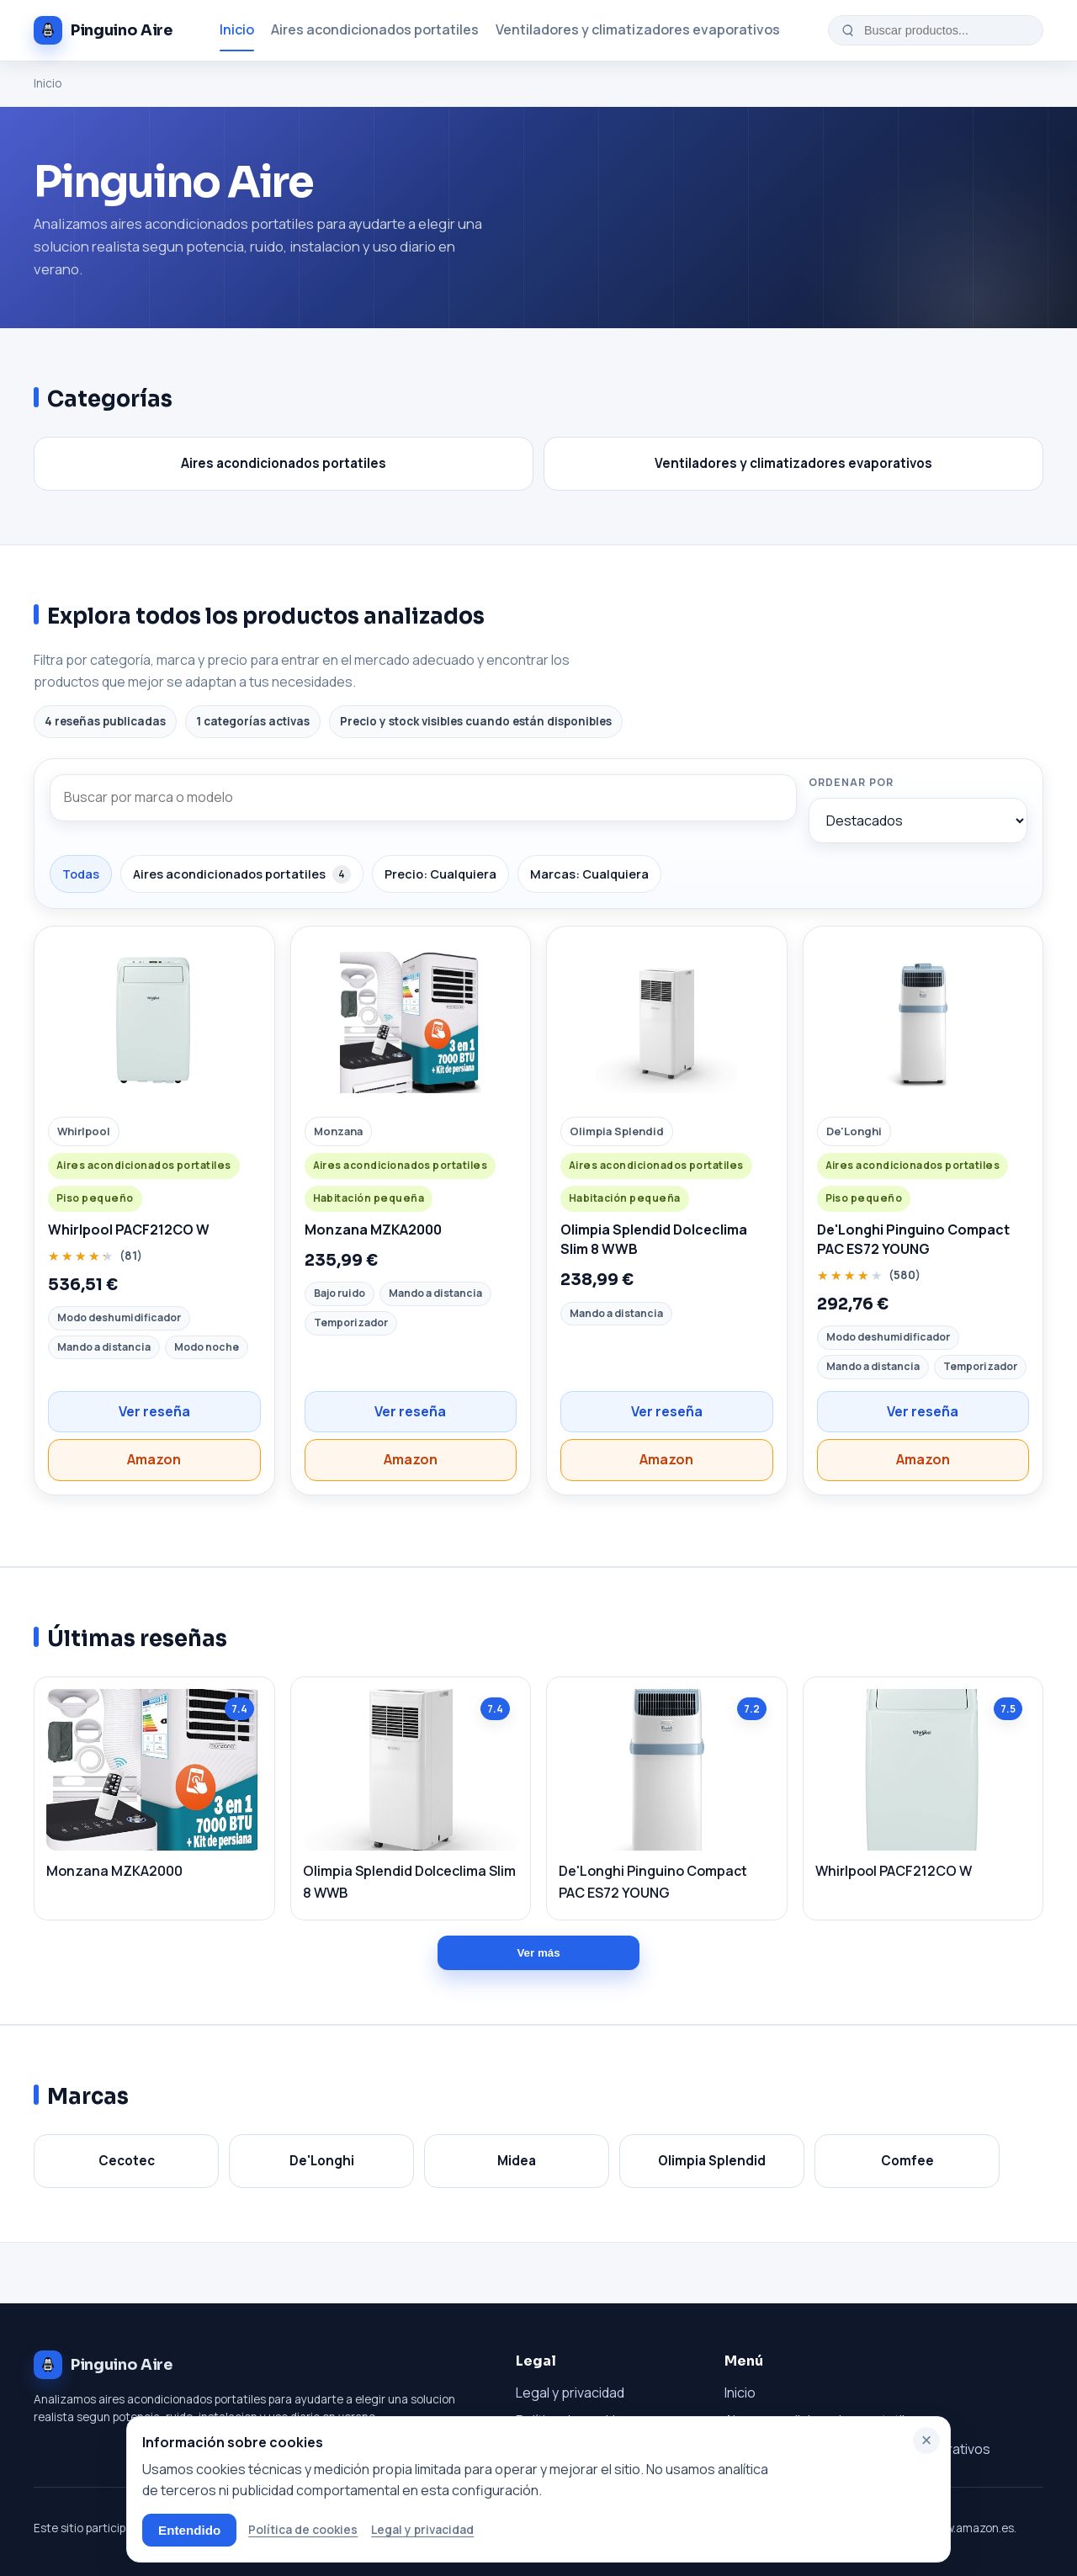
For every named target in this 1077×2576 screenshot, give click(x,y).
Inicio (237, 29)
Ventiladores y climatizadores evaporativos (638, 29)
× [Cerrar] (926, 2440)
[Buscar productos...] (946, 30)
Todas (80, 874)
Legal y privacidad (570, 2392)
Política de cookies (303, 2529)
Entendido (189, 2530)
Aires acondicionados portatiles (375, 29)
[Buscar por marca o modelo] (423, 797)
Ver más (538, 1953)
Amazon (154, 1459)
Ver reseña (154, 1411)
